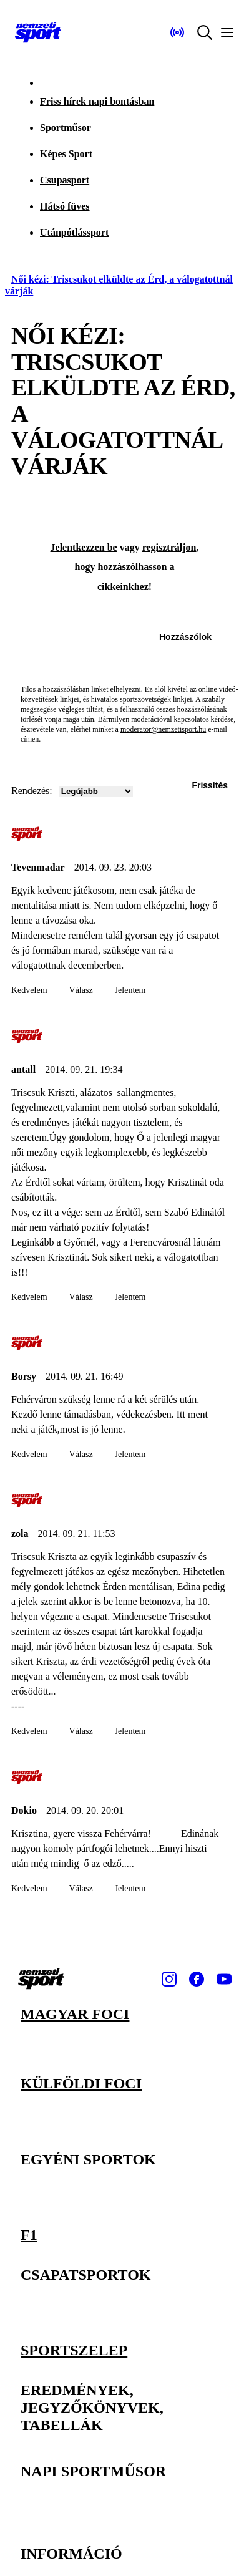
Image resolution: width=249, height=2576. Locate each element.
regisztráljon (169, 547)
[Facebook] (196, 1979)
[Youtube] (224, 1979)
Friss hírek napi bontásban (97, 101)
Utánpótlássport (74, 232)
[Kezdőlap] (38, 32)
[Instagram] (169, 1979)
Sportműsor (65, 127)
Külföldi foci (81, 2083)
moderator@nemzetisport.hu (163, 729)
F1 (29, 2234)
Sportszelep (74, 2349)
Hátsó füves (65, 206)
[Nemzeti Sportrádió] (177, 32)
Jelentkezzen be (84, 547)
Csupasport (64, 180)
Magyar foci (75, 2014)
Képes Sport (66, 153)
